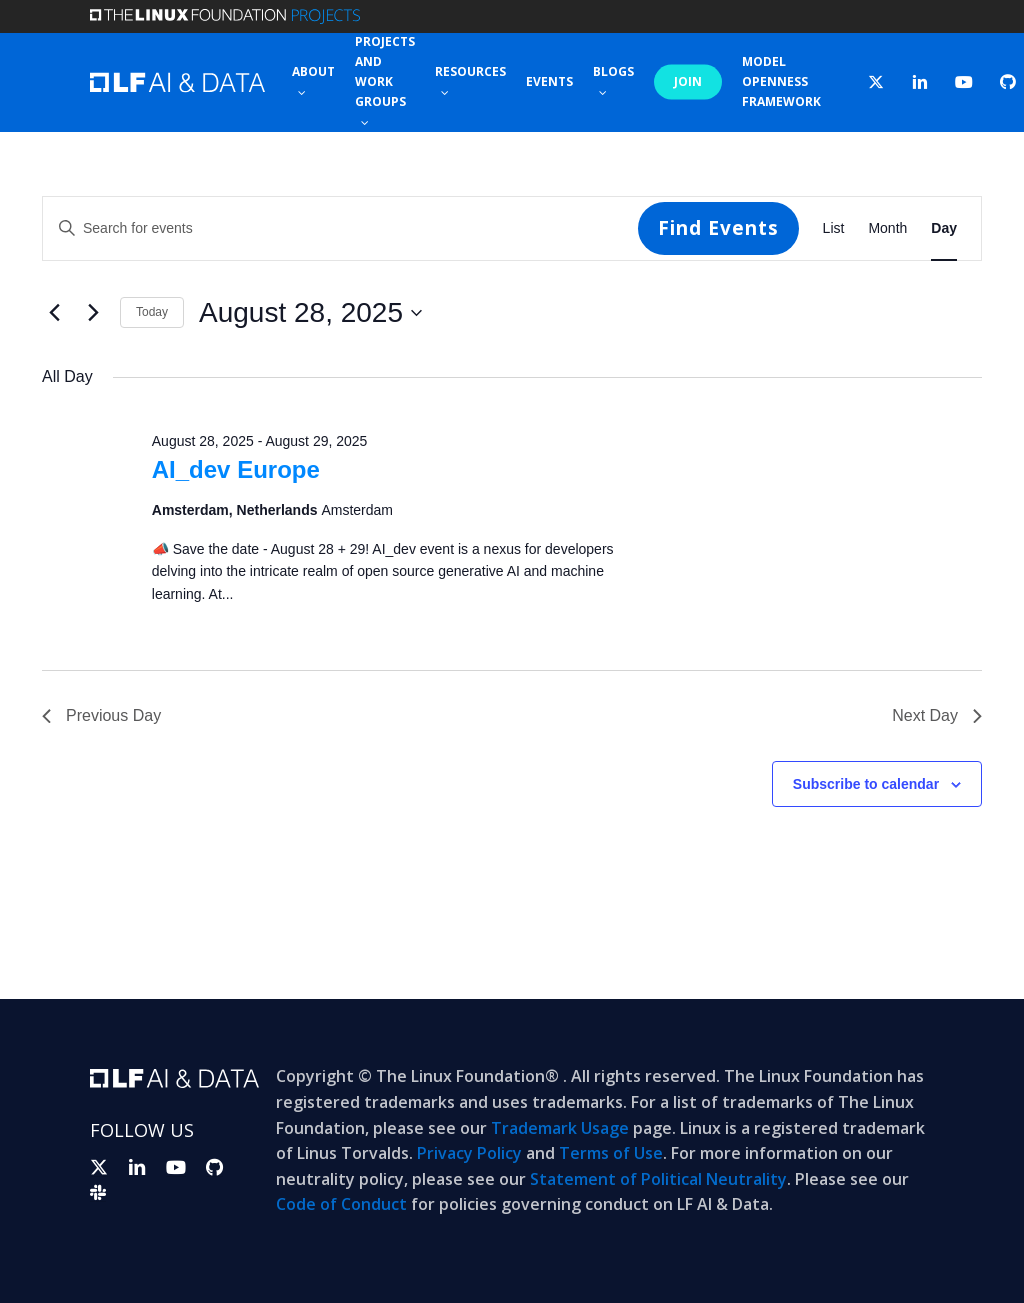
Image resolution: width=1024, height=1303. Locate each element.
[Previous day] (54, 313)
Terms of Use (611, 1153)
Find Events (718, 228)
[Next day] (93, 313)
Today (152, 312)
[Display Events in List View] (834, 228)
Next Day (937, 715)
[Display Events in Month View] (887, 228)
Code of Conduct (341, 1204)
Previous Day (101, 715)
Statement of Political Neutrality (658, 1179)
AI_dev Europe (236, 469)
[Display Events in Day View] (944, 228)
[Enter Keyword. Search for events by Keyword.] (340, 228)
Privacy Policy (469, 1153)
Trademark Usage (560, 1128)
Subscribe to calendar (866, 784)
